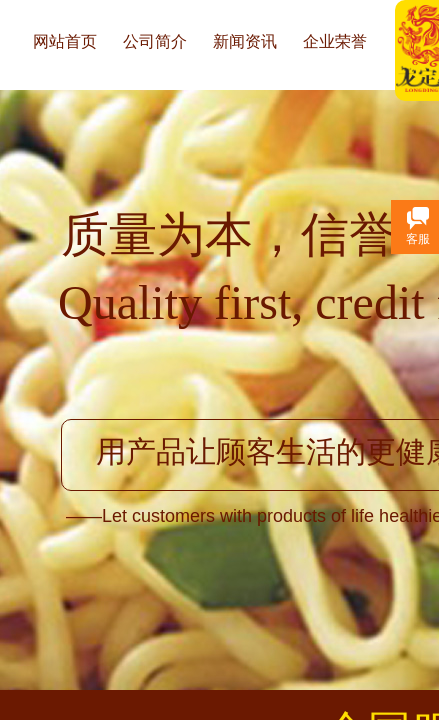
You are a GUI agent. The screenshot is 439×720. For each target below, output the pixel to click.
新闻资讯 (245, 41)
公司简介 (155, 41)
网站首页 (65, 41)
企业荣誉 (335, 41)
